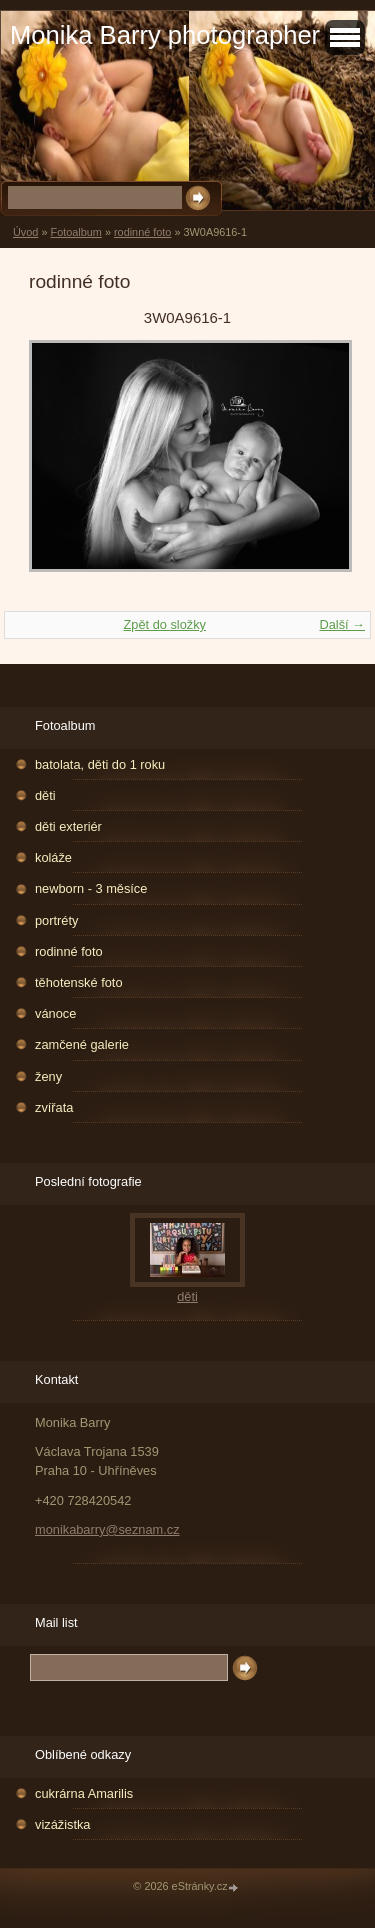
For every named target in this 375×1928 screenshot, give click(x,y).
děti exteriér (68, 826)
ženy (48, 1076)
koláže (53, 857)
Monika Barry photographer (165, 35)
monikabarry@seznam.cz (107, 1529)
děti (45, 795)
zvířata (54, 1107)
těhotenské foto (79, 982)
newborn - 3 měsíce (91, 888)
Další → (342, 624)
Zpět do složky (164, 624)
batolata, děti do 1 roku (100, 764)
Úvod (25, 232)
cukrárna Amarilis (84, 1793)
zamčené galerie (82, 1044)
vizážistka (62, 1824)
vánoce (55, 1013)
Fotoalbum (75, 232)
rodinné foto (142, 232)
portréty (56, 920)
